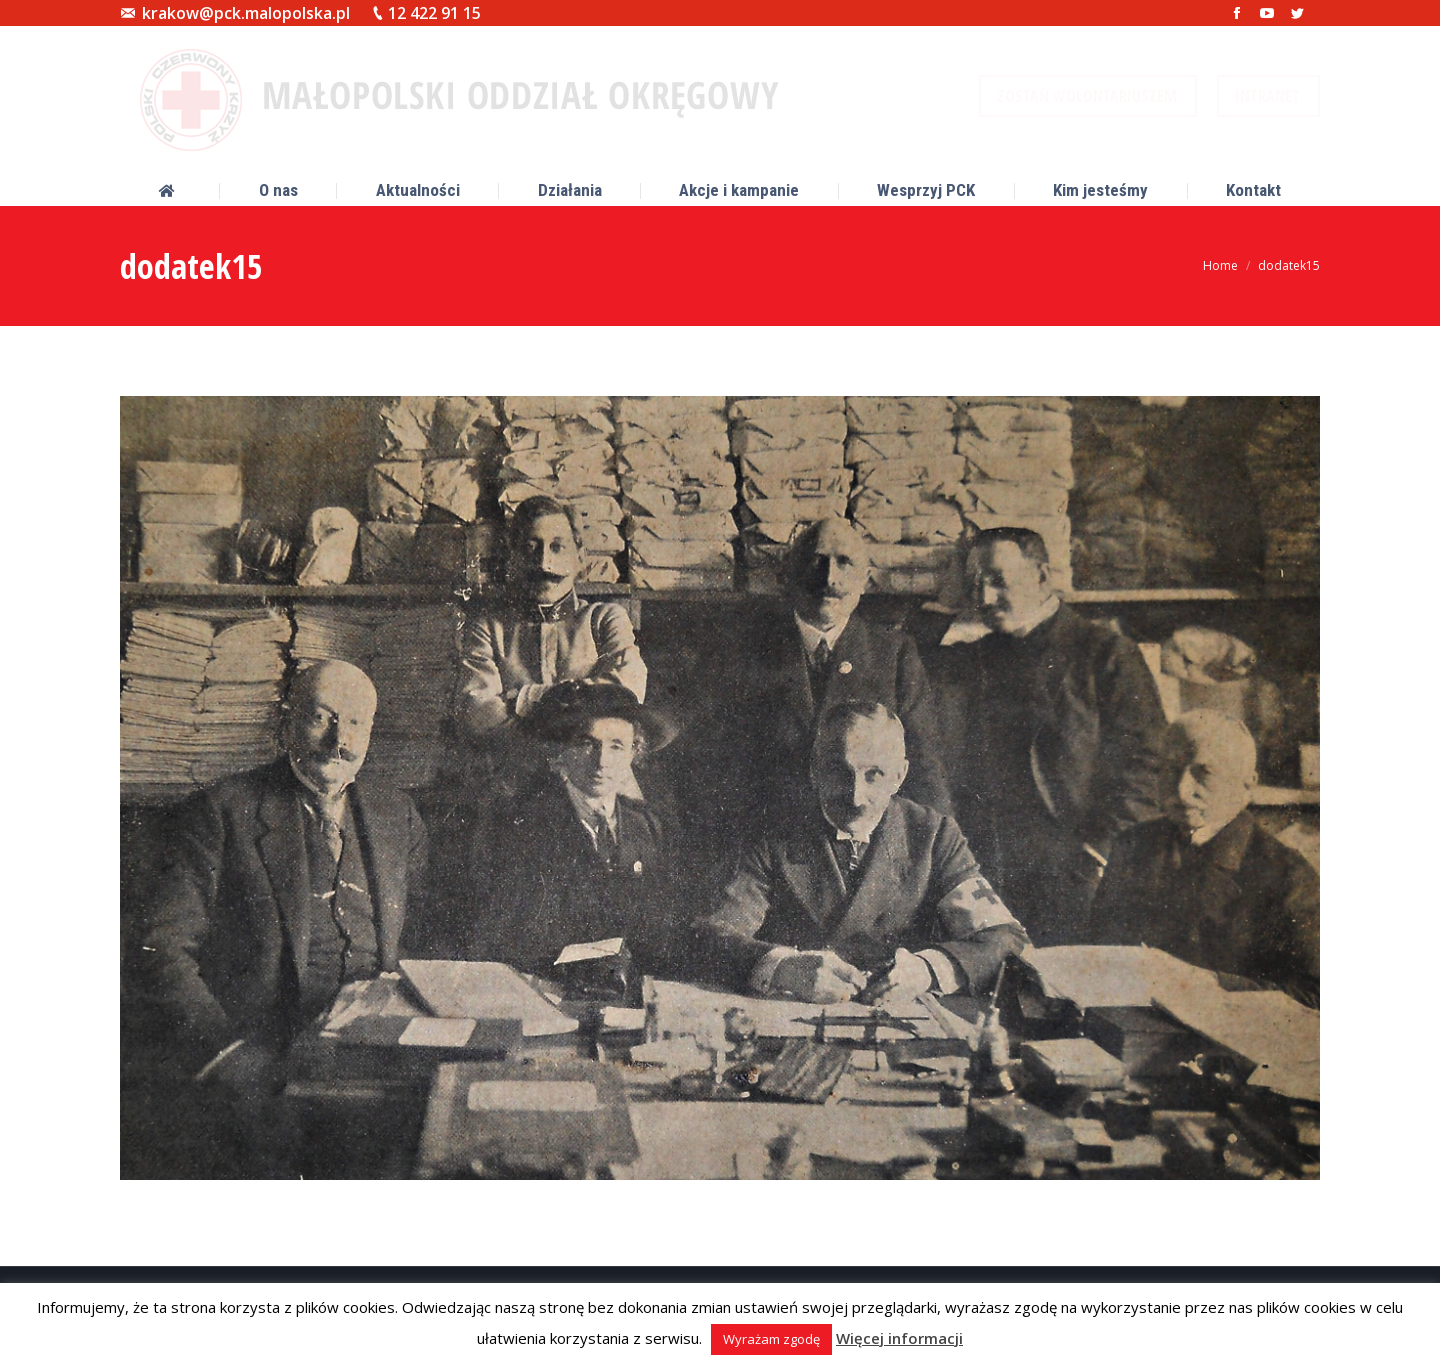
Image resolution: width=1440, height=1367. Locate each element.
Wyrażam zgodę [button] (771, 1339)
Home (1220, 265)
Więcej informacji (899, 1338)
